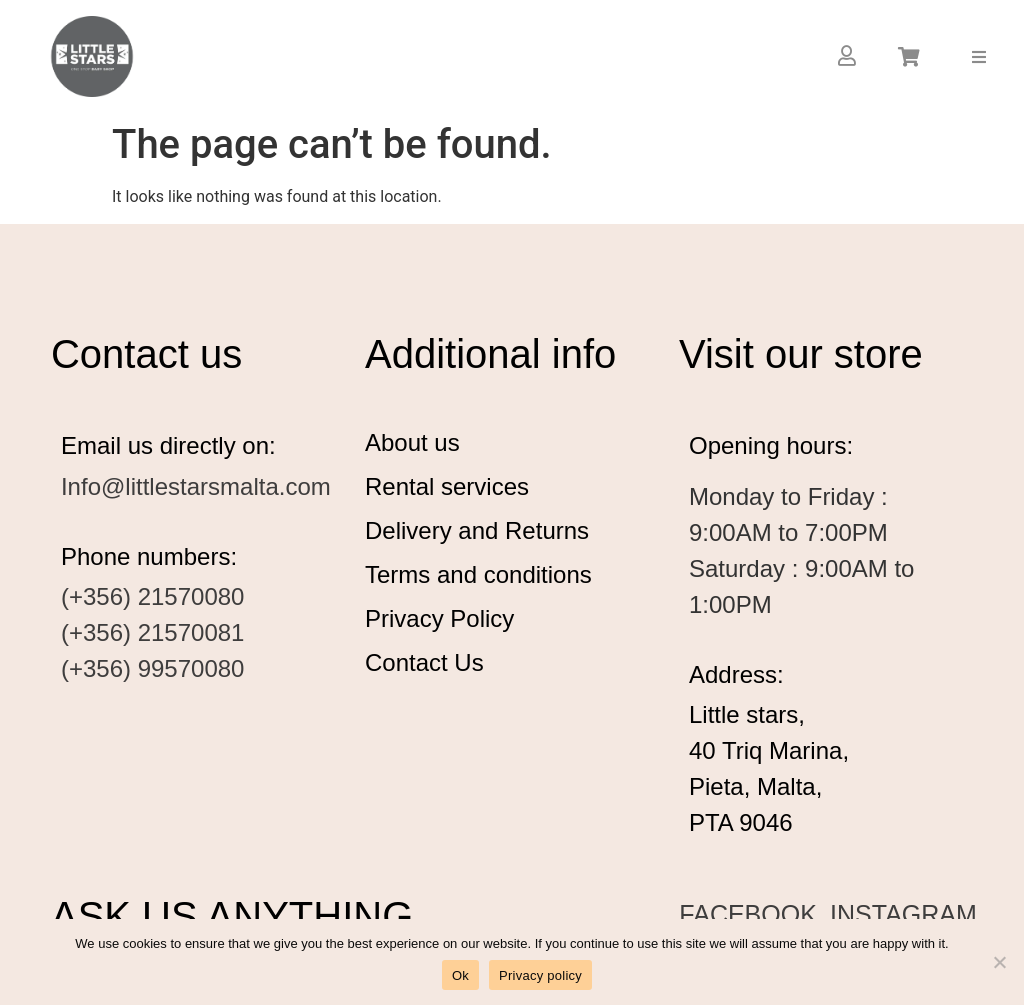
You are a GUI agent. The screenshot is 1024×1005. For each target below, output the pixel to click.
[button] (979, 56)
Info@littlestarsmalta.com (196, 486)
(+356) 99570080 (153, 668)
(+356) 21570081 (153, 632)
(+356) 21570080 (153, 596)
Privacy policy (540, 975)
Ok (460, 975)
